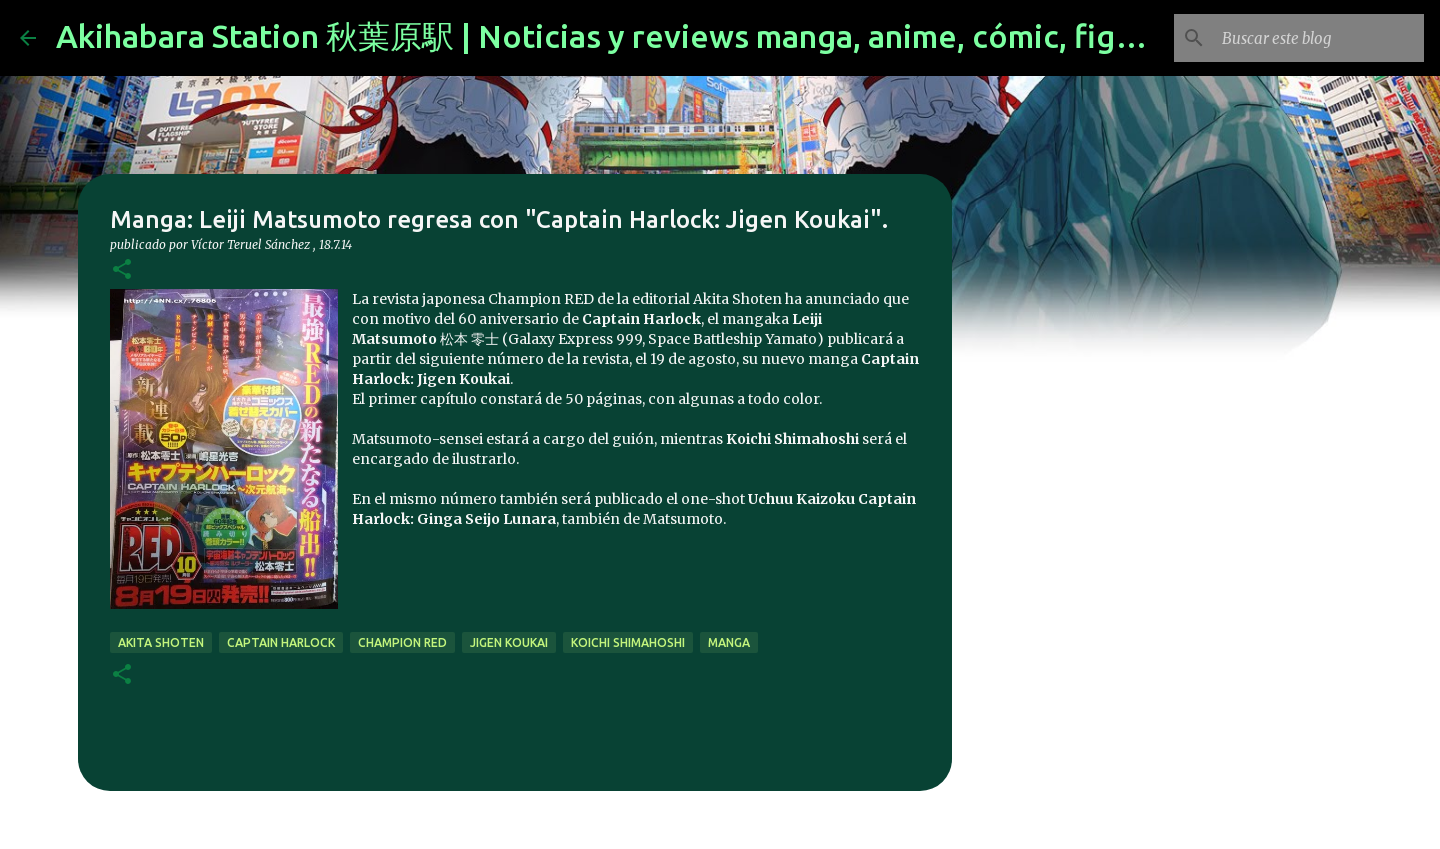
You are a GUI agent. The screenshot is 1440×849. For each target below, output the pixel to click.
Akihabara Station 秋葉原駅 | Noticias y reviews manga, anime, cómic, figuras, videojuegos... (730, 36)
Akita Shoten (161, 642)
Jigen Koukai (509, 642)
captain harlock (281, 642)
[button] (122, 270)
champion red (402, 642)
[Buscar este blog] (1319, 38)
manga (729, 642)
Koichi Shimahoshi (628, 642)
